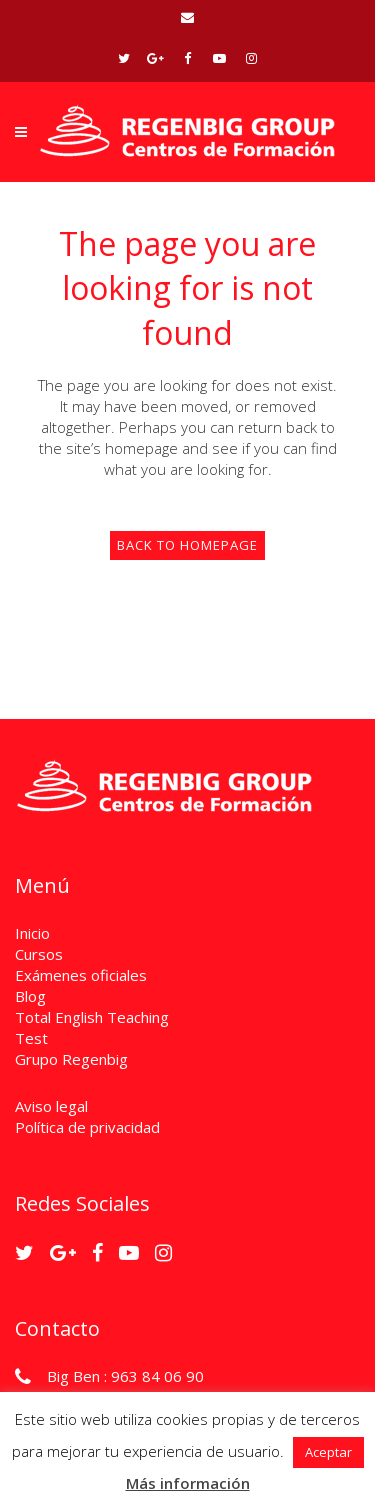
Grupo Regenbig (71, 1059)
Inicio (32, 933)
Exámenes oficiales (81, 975)
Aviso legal (51, 1106)
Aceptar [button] (328, 1452)
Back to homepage (187, 545)
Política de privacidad (87, 1127)
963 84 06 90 (157, 1376)
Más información (188, 1483)
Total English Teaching (92, 1017)
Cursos (39, 954)
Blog (30, 996)
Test (31, 1038)
